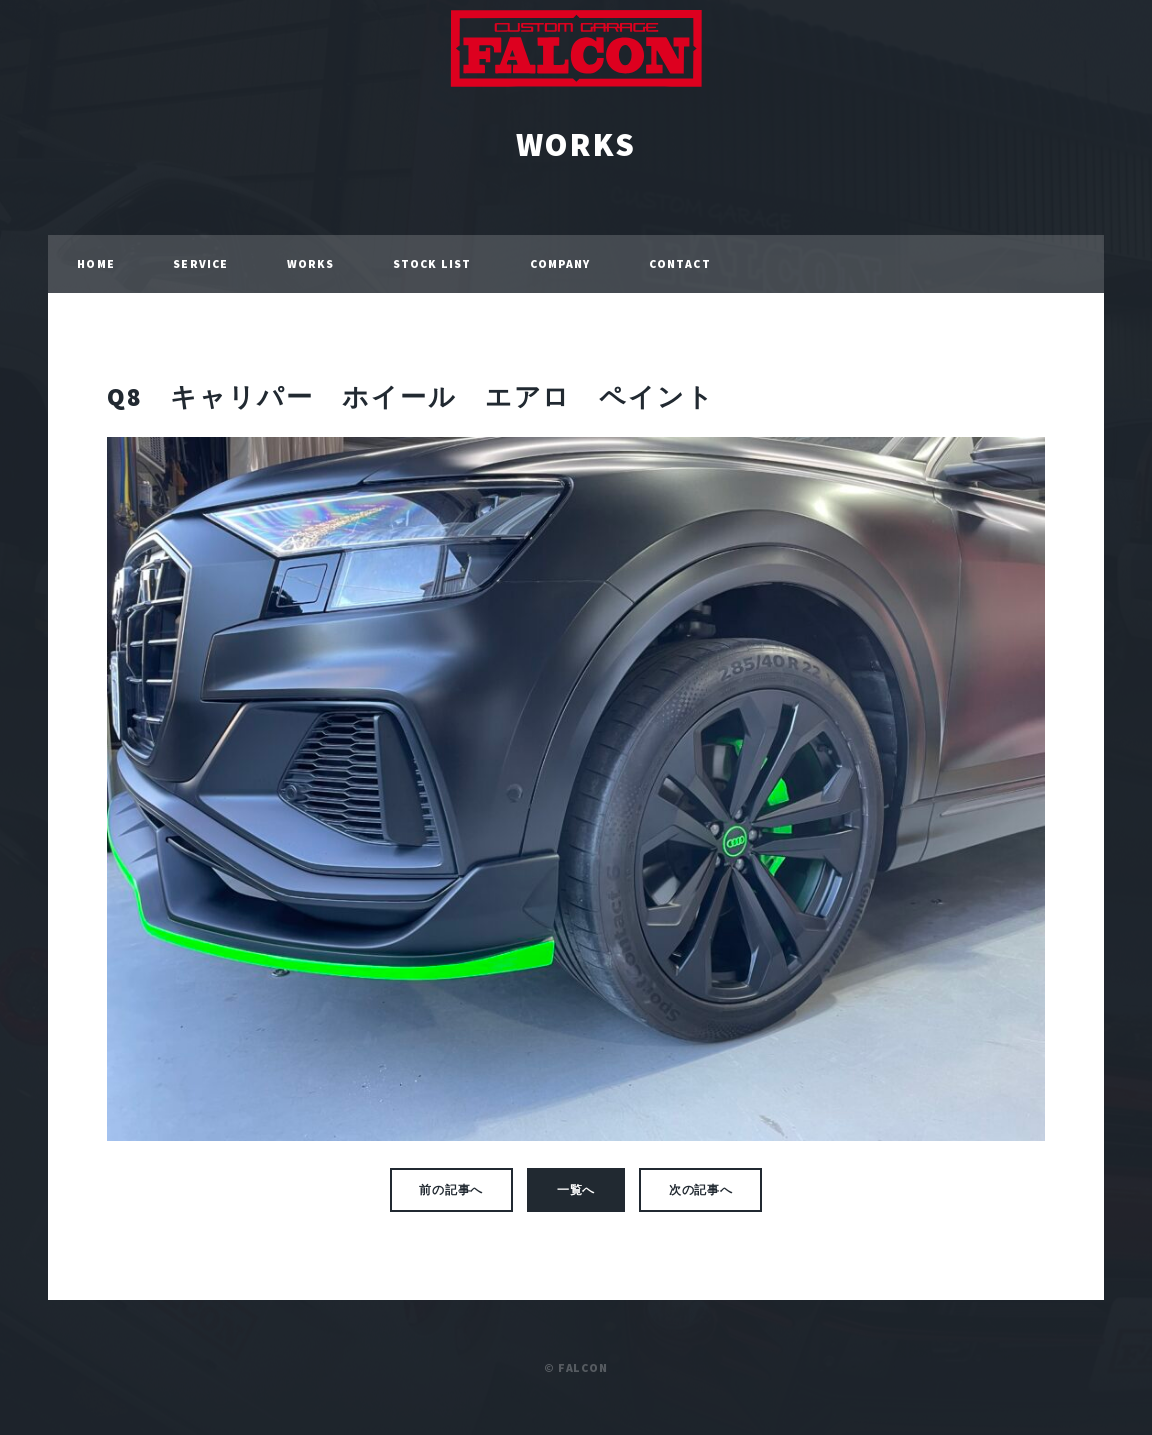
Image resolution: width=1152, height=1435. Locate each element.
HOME (95, 263)
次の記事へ (701, 1189)
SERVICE (200, 263)
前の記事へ (451, 1189)
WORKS (576, 144)
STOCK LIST (432, 263)
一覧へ (576, 1189)
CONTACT (680, 263)
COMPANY (560, 263)
